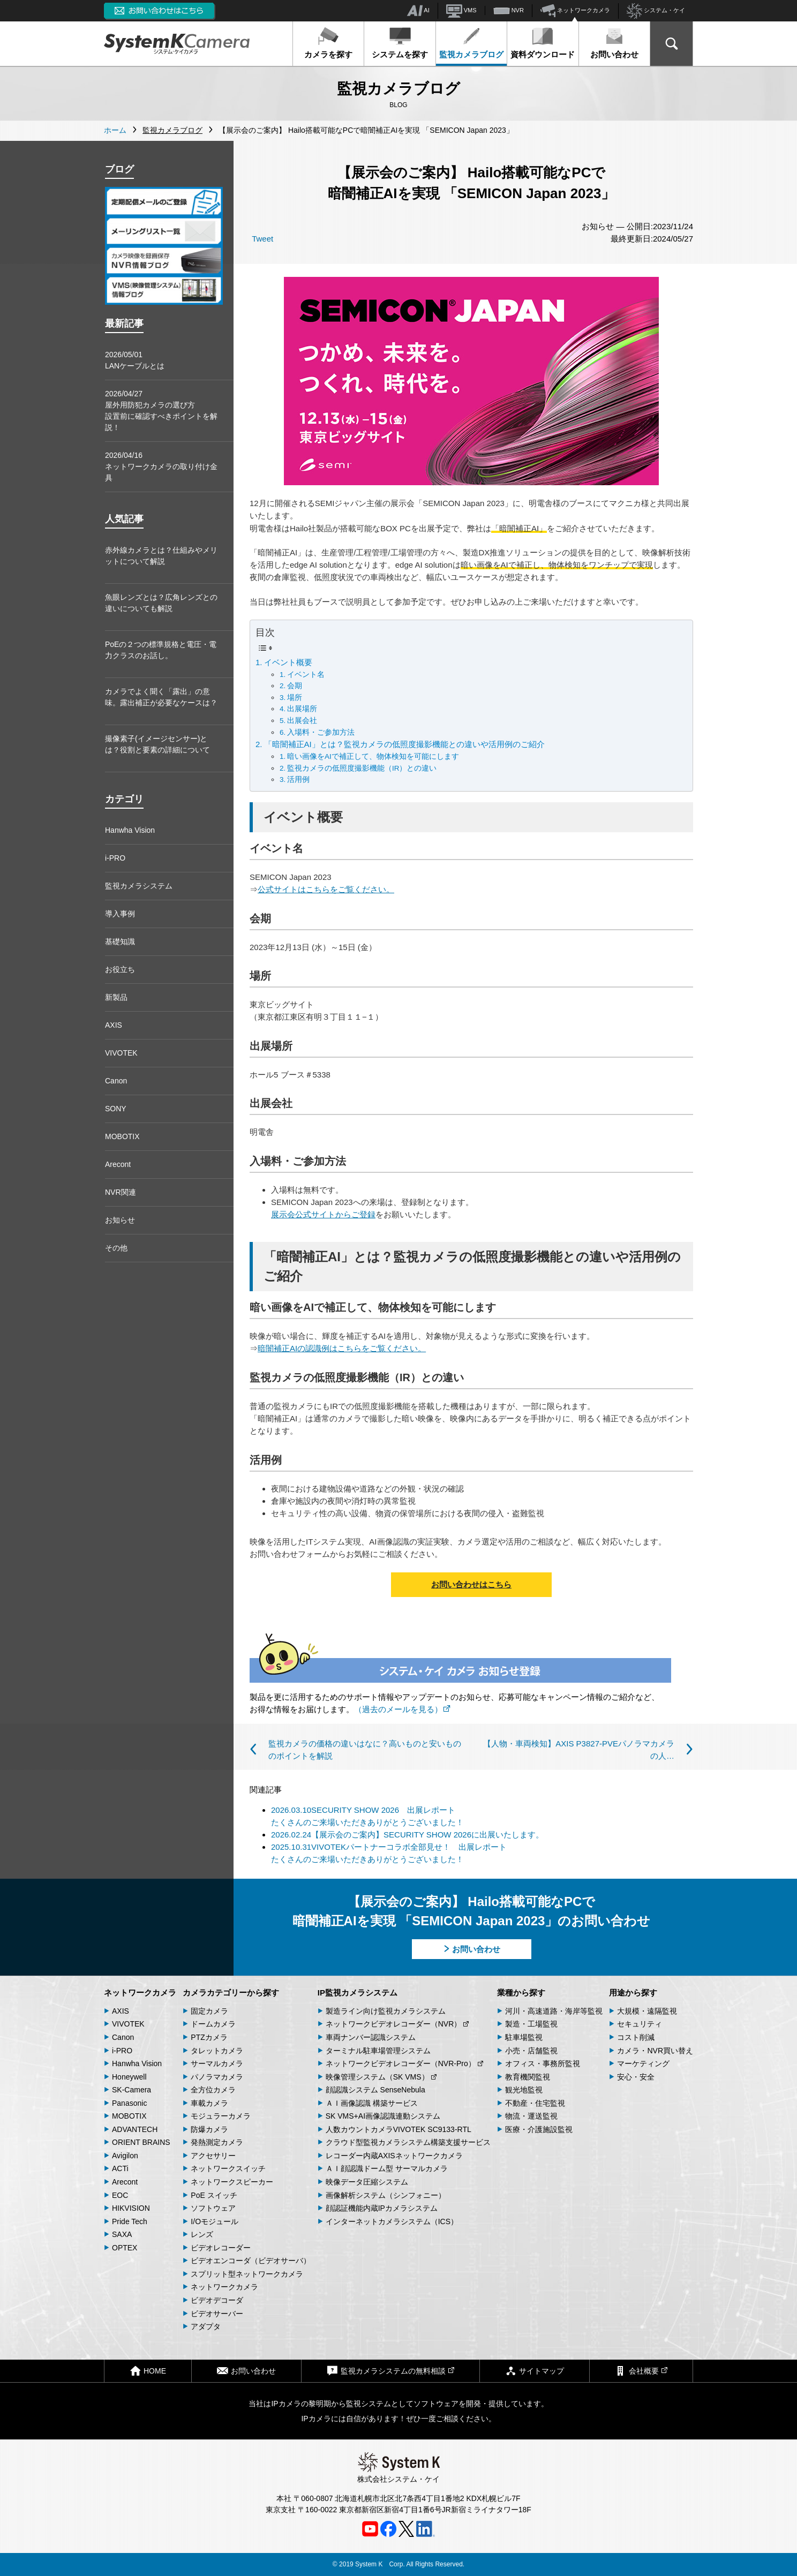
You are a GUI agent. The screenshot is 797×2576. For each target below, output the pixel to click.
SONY (115, 1108)
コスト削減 (636, 2037)
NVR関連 (120, 1192)
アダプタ (206, 2326)
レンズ (202, 2234)
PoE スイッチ (214, 2195)
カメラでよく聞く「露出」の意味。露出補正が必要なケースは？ (161, 697)
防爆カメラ (209, 2129)
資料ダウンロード (542, 43)
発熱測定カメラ (217, 2142)
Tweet (262, 238)
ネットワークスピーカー (232, 2182)
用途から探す (633, 1992)
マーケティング (643, 2063)
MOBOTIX (122, 1136)
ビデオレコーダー (221, 2247)
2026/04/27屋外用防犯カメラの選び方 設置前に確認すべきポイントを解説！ (161, 410)
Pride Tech (129, 2221)
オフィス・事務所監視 (542, 2063)
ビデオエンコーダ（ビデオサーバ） (251, 2260)
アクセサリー (213, 2155)
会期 (294, 686)
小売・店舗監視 (531, 2050)
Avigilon (125, 2155)
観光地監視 (524, 2089)
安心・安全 (636, 2077)
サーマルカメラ (217, 2063)
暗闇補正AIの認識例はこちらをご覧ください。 (342, 1348)
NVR (508, 10)
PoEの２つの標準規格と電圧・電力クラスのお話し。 (160, 650)
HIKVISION (131, 2208)
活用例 (298, 779)
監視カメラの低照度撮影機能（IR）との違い (362, 768)
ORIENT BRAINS (141, 2142)
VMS (461, 11)
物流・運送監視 (531, 2116)
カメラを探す (328, 43)
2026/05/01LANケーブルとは (134, 360)
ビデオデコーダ (217, 2300)
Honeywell (129, 2077)
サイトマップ (534, 2370)
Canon (116, 1080)
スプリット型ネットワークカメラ (247, 2274)
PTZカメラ (209, 2037)
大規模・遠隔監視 (647, 2011)
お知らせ (120, 1220)
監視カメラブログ (471, 43)
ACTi (120, 2168)
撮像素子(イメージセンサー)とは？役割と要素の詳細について (157, 744)
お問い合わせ (614, 43)
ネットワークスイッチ (228, 2168)
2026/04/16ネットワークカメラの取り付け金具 (161, 466)
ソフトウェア (213, 2208)
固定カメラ (209, 2011)
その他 (116, 1248)
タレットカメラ (217, 2050)
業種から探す (521, 1992)
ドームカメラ (213, 2024)
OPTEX (124, 2247)
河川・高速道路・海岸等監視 (554, 2011)
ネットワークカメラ (575, 10)
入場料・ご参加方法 (321, 732)
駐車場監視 (524, 2037)
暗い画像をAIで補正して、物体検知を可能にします (373, 756)
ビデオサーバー (217, 2313)
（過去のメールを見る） (402, 1709)
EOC (120, 2195)
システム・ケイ (656, 11)
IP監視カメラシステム (357, 1992)
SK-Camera (131, 2089)
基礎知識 (120, 941)
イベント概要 (288, 662)
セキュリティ (639, 2024)
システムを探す (400, 43)
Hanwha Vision (130, 830)
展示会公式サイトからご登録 (323, 1214)
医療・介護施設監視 (539, 2129)
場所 (294, 698)
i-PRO (115, 858)
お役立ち (120, 969)
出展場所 (302, 709)
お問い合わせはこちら (471, 1584)
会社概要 (641, 2370)
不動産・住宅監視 (535, 2103)
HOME (148, 2370)
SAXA (122, 2234)
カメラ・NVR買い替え (655, 2050)
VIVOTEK (121, 1053)
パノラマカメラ (217, 2077)
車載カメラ (209, 2103)
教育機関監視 (527, 2077)
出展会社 (302, 721)
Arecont (118, 1164)
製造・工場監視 (531, 2024)
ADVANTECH (134, 2129)
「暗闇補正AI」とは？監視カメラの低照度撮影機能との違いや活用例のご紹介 (404, 744)
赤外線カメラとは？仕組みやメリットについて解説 (161, 556)
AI (418, 11)
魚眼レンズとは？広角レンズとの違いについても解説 (161, 603)
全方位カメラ (213, 2089)
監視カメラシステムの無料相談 (390, 2370)
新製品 (116, 997)
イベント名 (306, 675)
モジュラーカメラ (221, 2116)
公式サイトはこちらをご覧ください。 (326, 889)
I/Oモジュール (214, 2221)
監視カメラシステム (138, 886)
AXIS (113, 1025)
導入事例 (120, 913)
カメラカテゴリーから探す (231, 1992)
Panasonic (129, 2103)
